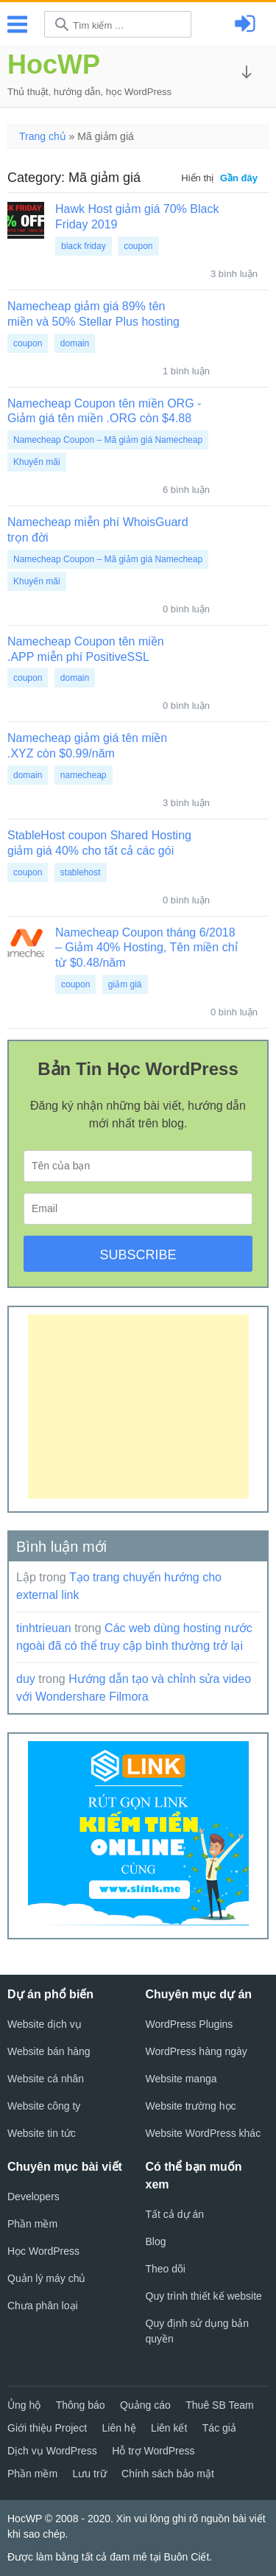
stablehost (80, 872)
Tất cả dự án (175, 2214)
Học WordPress (43, 2251)
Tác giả (219, 2428)
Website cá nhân (45, 2079)
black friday (83, 246)
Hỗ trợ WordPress (153, 2451)
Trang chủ (42, 136)
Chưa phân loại (42, 2305)
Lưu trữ (90, 2473)
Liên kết (169, 2428)
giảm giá (125, 984)
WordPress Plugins (189, 2024)
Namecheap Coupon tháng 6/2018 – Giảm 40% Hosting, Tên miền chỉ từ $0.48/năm (146, 948)
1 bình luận (186, 371)
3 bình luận (234, 273)
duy (25, 1679)
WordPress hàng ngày (196, 2051)
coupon (138, 246)
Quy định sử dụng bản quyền (198, 2331)
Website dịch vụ (44, 2024)
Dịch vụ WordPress (52, 2451)
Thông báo (80, 2405)
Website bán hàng (49, 2051)
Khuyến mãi (36, 462)
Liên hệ (119, 2428)
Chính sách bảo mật (167, 2473)
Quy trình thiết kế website (204, 2296)
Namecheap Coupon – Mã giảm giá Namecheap (107, 440)
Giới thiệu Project (47, 2428)
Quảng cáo (145, 2405)
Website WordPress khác (203, 2133)
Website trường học (191, 2106)
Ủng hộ (23, 2405)
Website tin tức (41, 2133)
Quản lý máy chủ (46, 2278)
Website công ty (43, 2106)
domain (74, 343)
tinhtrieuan (43, 1628)
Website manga (181, 2079)
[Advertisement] (138, 1407)
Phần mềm (32, 2224)
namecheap (83, 775)
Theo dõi (165, 2269)
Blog (156, 2241)
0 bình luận (186, 609)
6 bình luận (186, 489)
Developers (33, 2196)
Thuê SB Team (219, 2405)
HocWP (53, 64)
